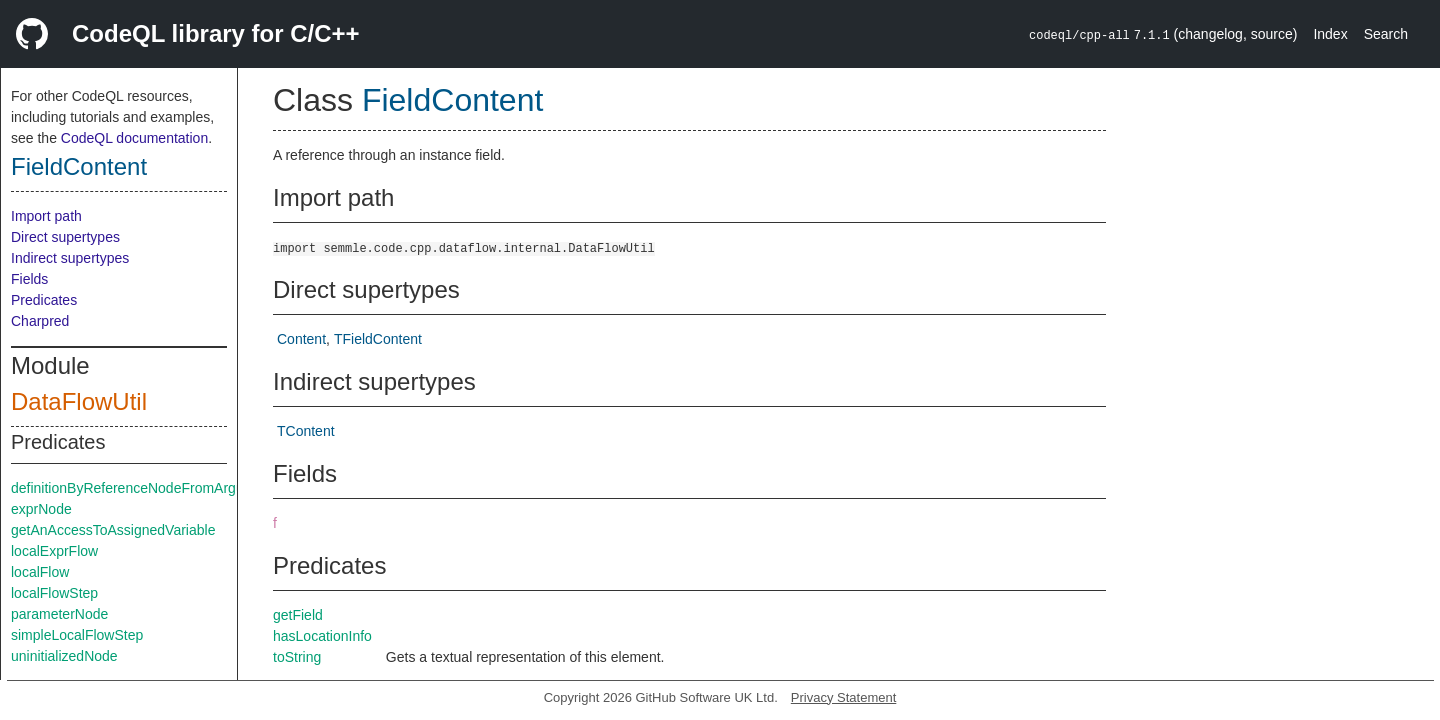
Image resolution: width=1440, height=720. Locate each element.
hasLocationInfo (322, 636)
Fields (29, 279)
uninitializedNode (64, 656)
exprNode (41, 509)
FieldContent (79, 166)
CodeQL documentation (134, 138)
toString (297, 657)
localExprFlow (54, 551)
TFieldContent (378, 339)
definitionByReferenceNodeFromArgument (143, 488)
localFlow (40, 572)
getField (298, 615)
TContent (306, 431)
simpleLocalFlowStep (77, 635)
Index (1330, 34)
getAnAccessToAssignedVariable (113, 530)
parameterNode (59, 614)
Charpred (40, 321)
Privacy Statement (844, 697)
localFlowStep (54, 593)
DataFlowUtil (79, 401)
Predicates (44, 300)
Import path (46, 216)
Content (301, 339)
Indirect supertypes (70, 258)
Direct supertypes (65, 237)
